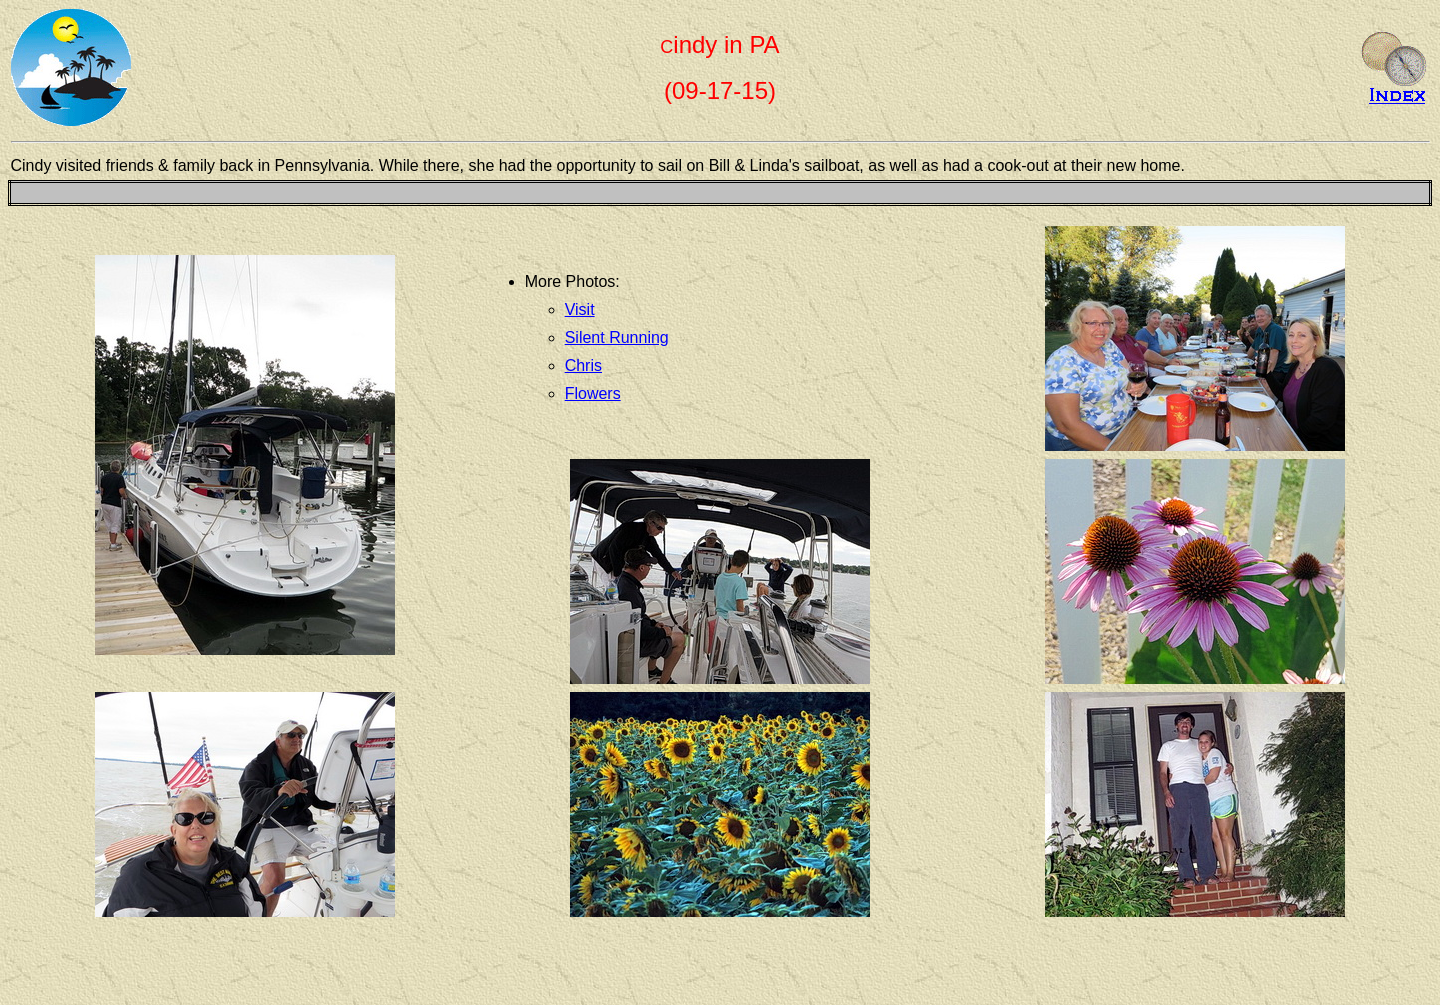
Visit (580, 309)
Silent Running (617, 337)
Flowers (593, 393)
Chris (583, 365)
